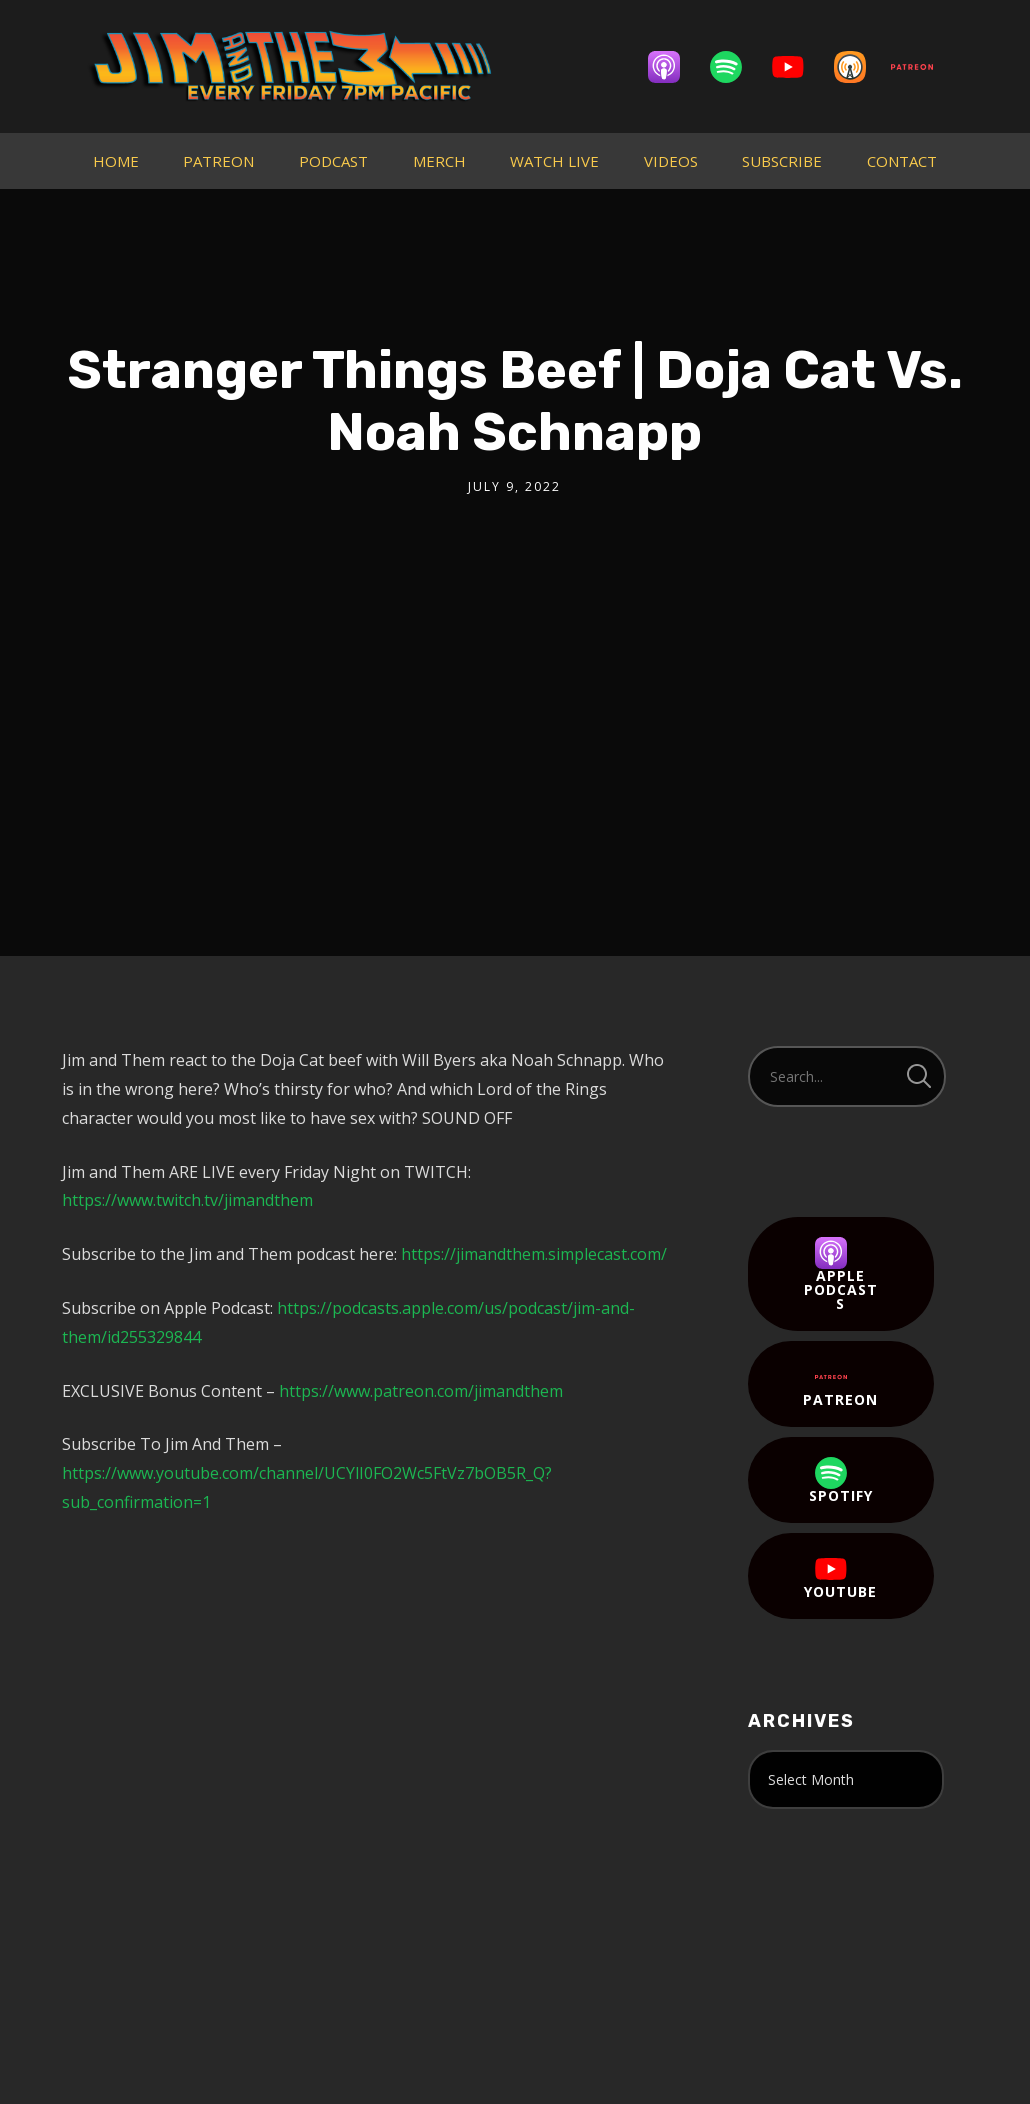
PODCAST (333, 161)
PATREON (218, 161)
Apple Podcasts (841, 1275)
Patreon (840, 1385)
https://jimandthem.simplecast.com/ (534, 1254)
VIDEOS (671, 161)
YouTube (840, 1577)
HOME (116, 161)
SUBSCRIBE (782, 161)
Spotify (841, 1481)
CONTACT (902, 161)
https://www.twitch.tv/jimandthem (187, 1200)
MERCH (439, 161)
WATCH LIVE (554, 161)
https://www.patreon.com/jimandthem (421, 1391)
